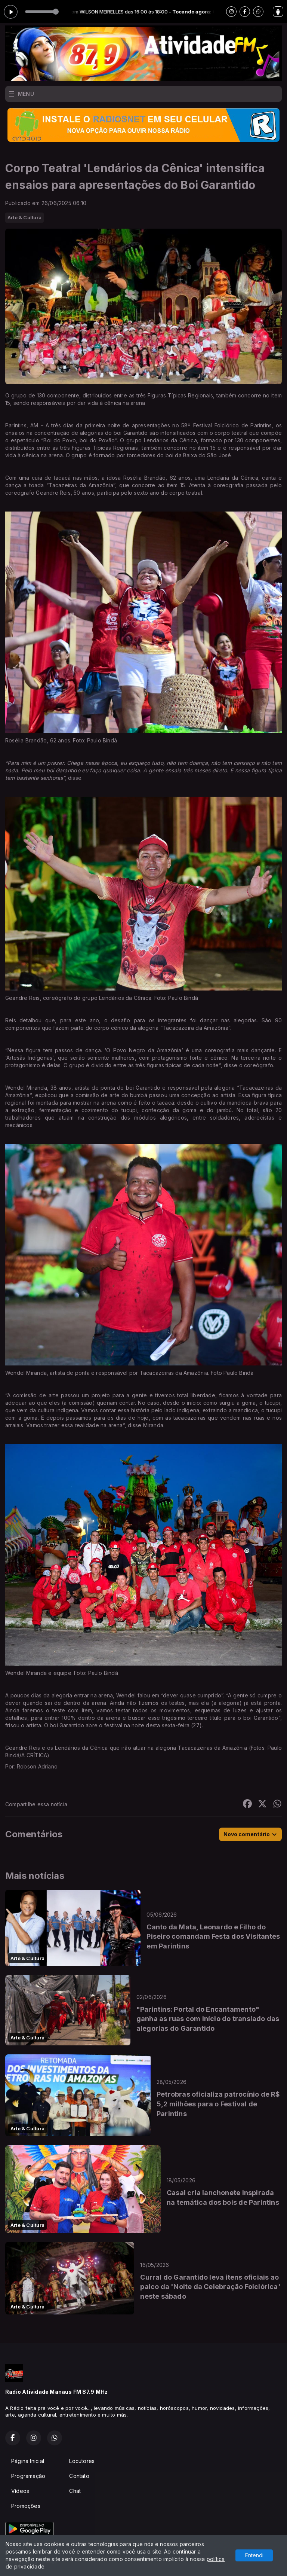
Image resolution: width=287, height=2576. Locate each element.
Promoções (25, 2506)
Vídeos (20, 2491)
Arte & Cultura (24, 217)
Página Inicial (27, 2461)
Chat (75, 2491)
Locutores (82, 2461)
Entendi (254, 2555)
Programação (28, 2476)
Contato (79, 2476)
